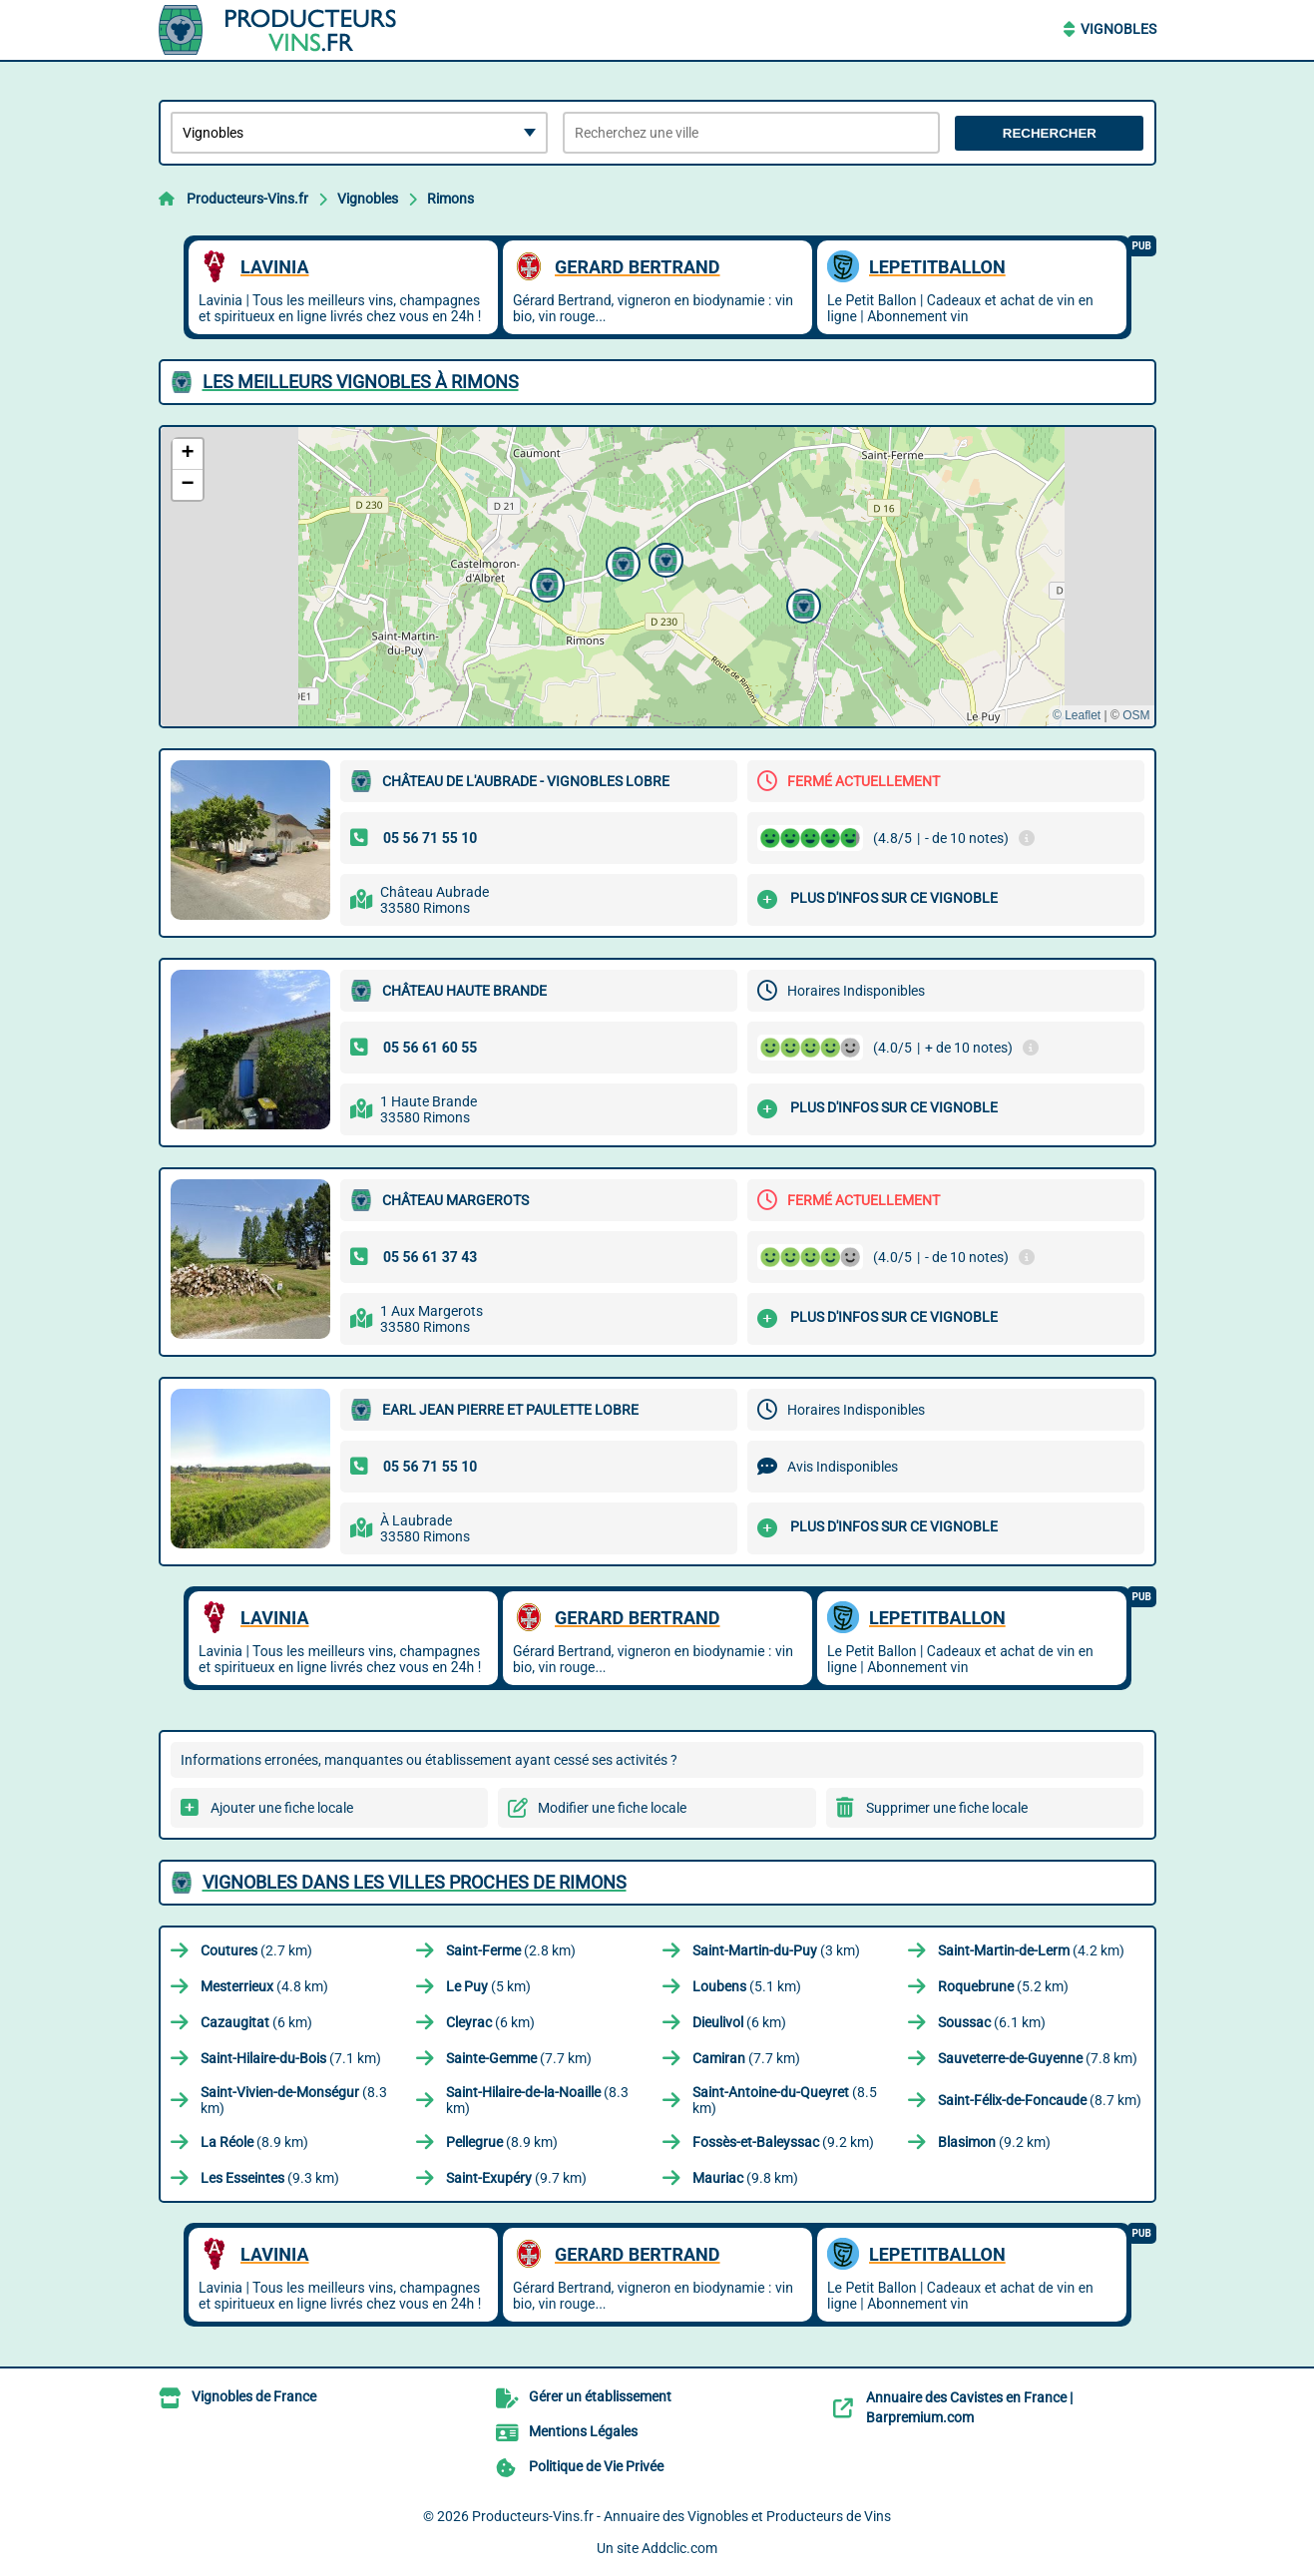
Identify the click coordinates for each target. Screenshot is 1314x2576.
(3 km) (776, 1950)
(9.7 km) (516, 2178)
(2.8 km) (511, 1950)
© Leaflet (1076, 715)
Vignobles (1118, 29)
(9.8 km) (745, 2178)
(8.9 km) (254, 2142)
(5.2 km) (1003, 1986)
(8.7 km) (1039, 2100)
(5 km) (488, 1986)
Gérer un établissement (600, 2396)
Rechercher (1049, 133)
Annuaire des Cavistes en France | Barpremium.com (969, 2407)
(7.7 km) (519, 2058)
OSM (1135, 715)
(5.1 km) (746, 1986)
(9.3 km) (270, 2178)
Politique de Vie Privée (596, 2466)
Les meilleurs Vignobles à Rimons (361, 381)
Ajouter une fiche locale (282, 1808)
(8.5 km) (784, 2100)
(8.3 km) (294, 2100)
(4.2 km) (1031, 1950)
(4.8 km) (264, 1986)
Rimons (450, 199)
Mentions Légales (583, 2431)
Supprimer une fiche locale (947, 1808)
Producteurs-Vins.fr (247, 199)
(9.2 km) (783, 2142)
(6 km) (256, 2022)
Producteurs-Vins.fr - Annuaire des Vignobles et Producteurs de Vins (681, 2516)
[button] (621, 562)
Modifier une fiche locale (612, 1808)
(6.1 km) (992, 2022)
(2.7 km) (256, 1950)
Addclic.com (679, 2548)
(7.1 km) (291, 2058)
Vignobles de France (254, 2396)
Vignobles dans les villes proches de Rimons (415, 1882)
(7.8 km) (1037, 2058)
